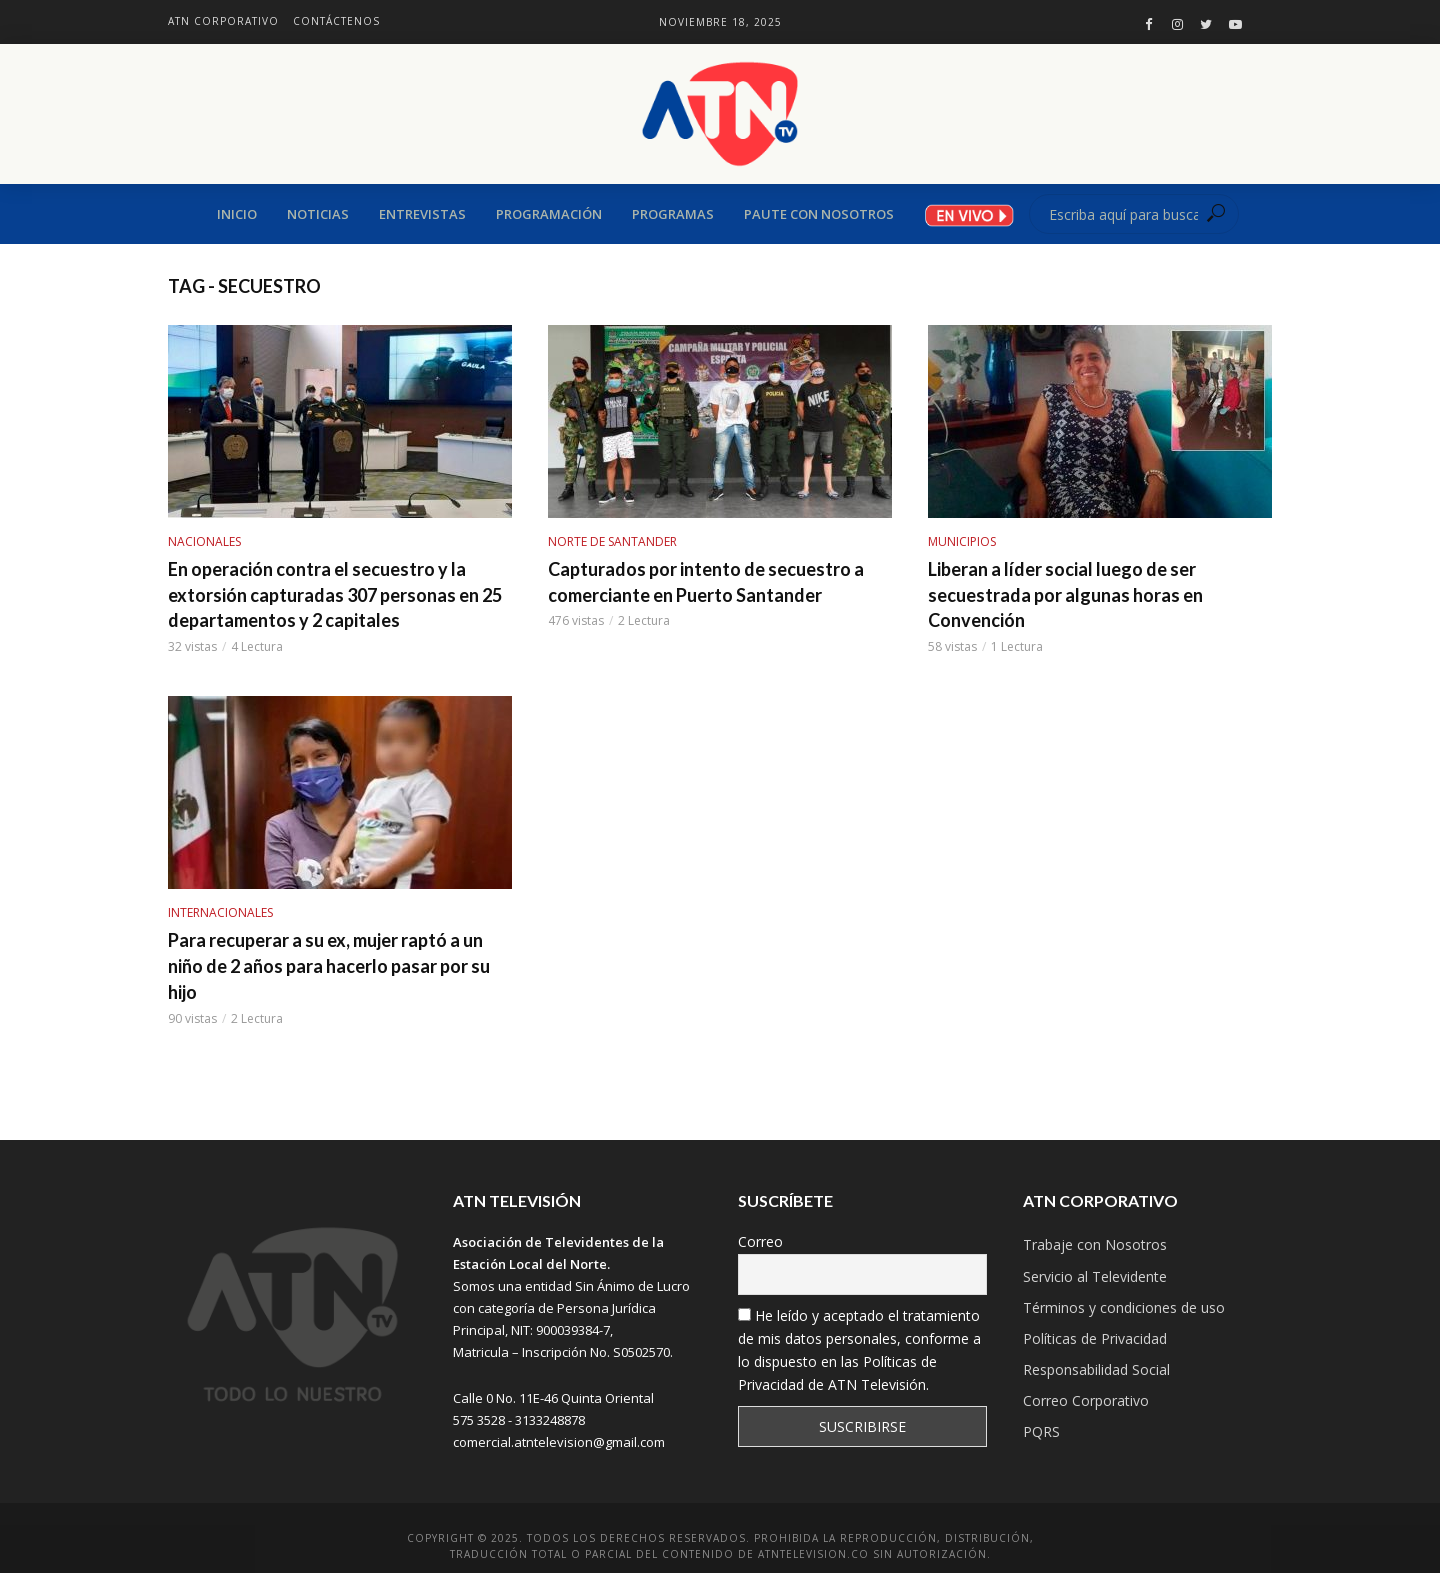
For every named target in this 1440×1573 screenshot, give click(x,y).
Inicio (237, 214)
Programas (673, 214)
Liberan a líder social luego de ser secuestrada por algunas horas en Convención (1065, 595)
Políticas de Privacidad (1095, 1338)
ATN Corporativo (223, 21)
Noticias (318, 214)
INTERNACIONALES (220, 912)
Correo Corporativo (1086, 1400)
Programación (549, 214)
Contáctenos (336, 21)
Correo (760, 1241)
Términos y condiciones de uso (1124, 1307)
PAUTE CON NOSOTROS (819, 214)
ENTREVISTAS (422, 214)
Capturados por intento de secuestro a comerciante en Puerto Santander (706, 582)
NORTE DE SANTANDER (612, 541)
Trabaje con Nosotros (1095, 1244)
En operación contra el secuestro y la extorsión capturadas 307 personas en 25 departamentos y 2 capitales (335, 595)
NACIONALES (204, 541)
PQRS (1041, 1431)
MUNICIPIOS (962, 541)
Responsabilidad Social (1096, 1369)
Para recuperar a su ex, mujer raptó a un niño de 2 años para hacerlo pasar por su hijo (329, 966)
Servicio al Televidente (1095, 1276)
